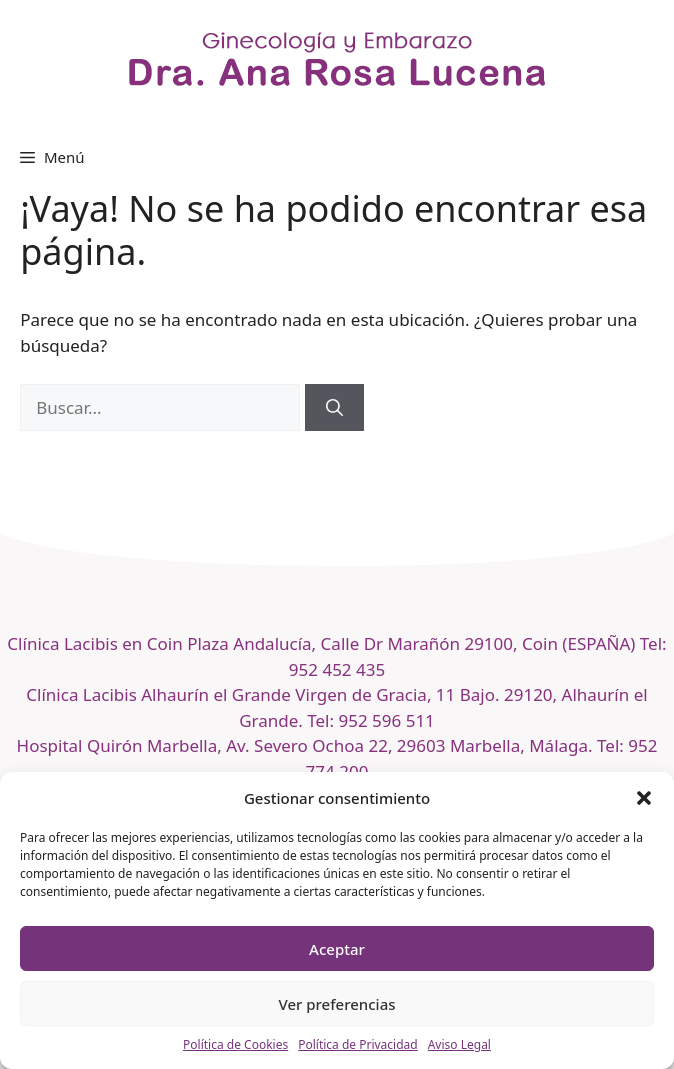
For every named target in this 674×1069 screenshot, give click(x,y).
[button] (644, 798)
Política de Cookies (235, 1044)
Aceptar (337, 949)
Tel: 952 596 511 (371, 720)
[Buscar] (334, 408)
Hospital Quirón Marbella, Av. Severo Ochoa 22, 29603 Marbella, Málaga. (305, 745)
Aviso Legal (459, 1044)
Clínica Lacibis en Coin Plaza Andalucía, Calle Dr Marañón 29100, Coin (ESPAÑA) (323, 643)
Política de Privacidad (358, 1044)
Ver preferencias (336, 1004)
